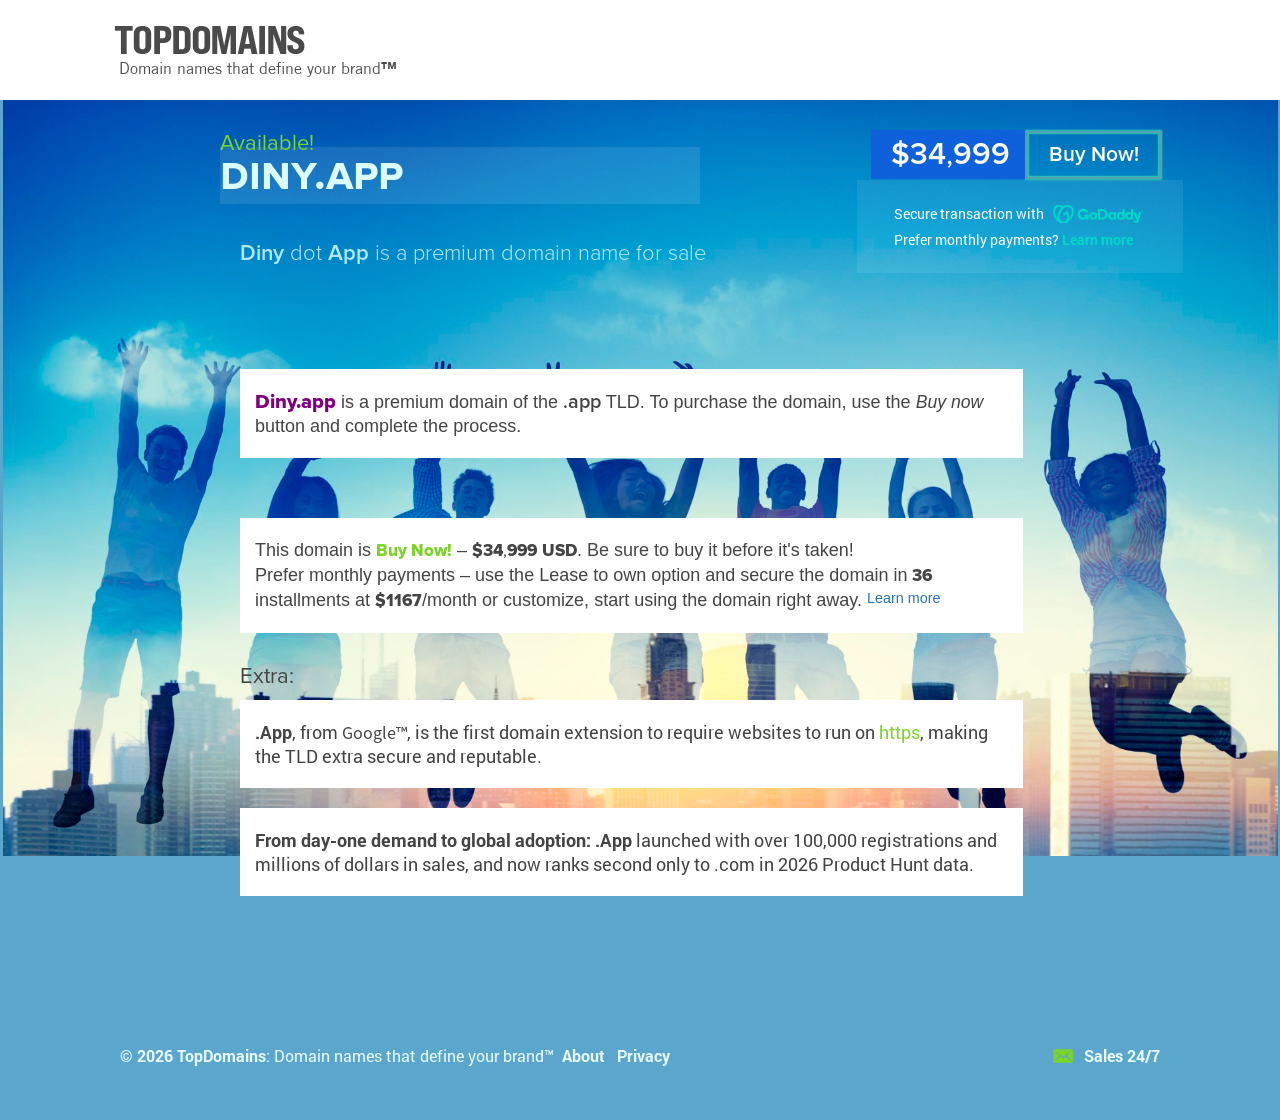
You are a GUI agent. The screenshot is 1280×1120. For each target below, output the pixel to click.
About (583, 1055)
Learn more (1097, 239)
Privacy (643, 1055)
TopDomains (221, 1055)
